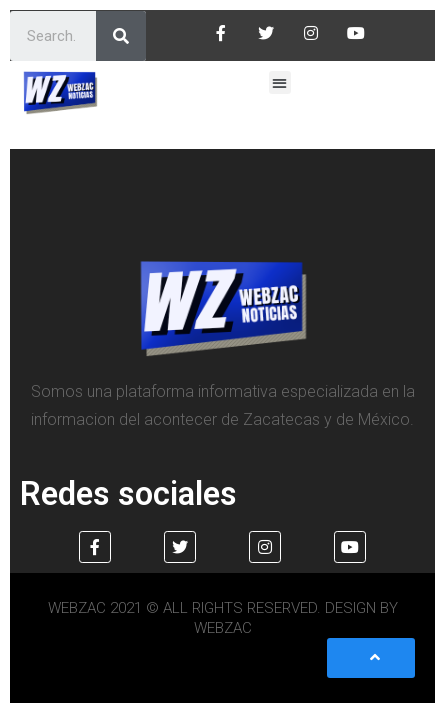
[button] (280, 82)
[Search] (121, 36)
